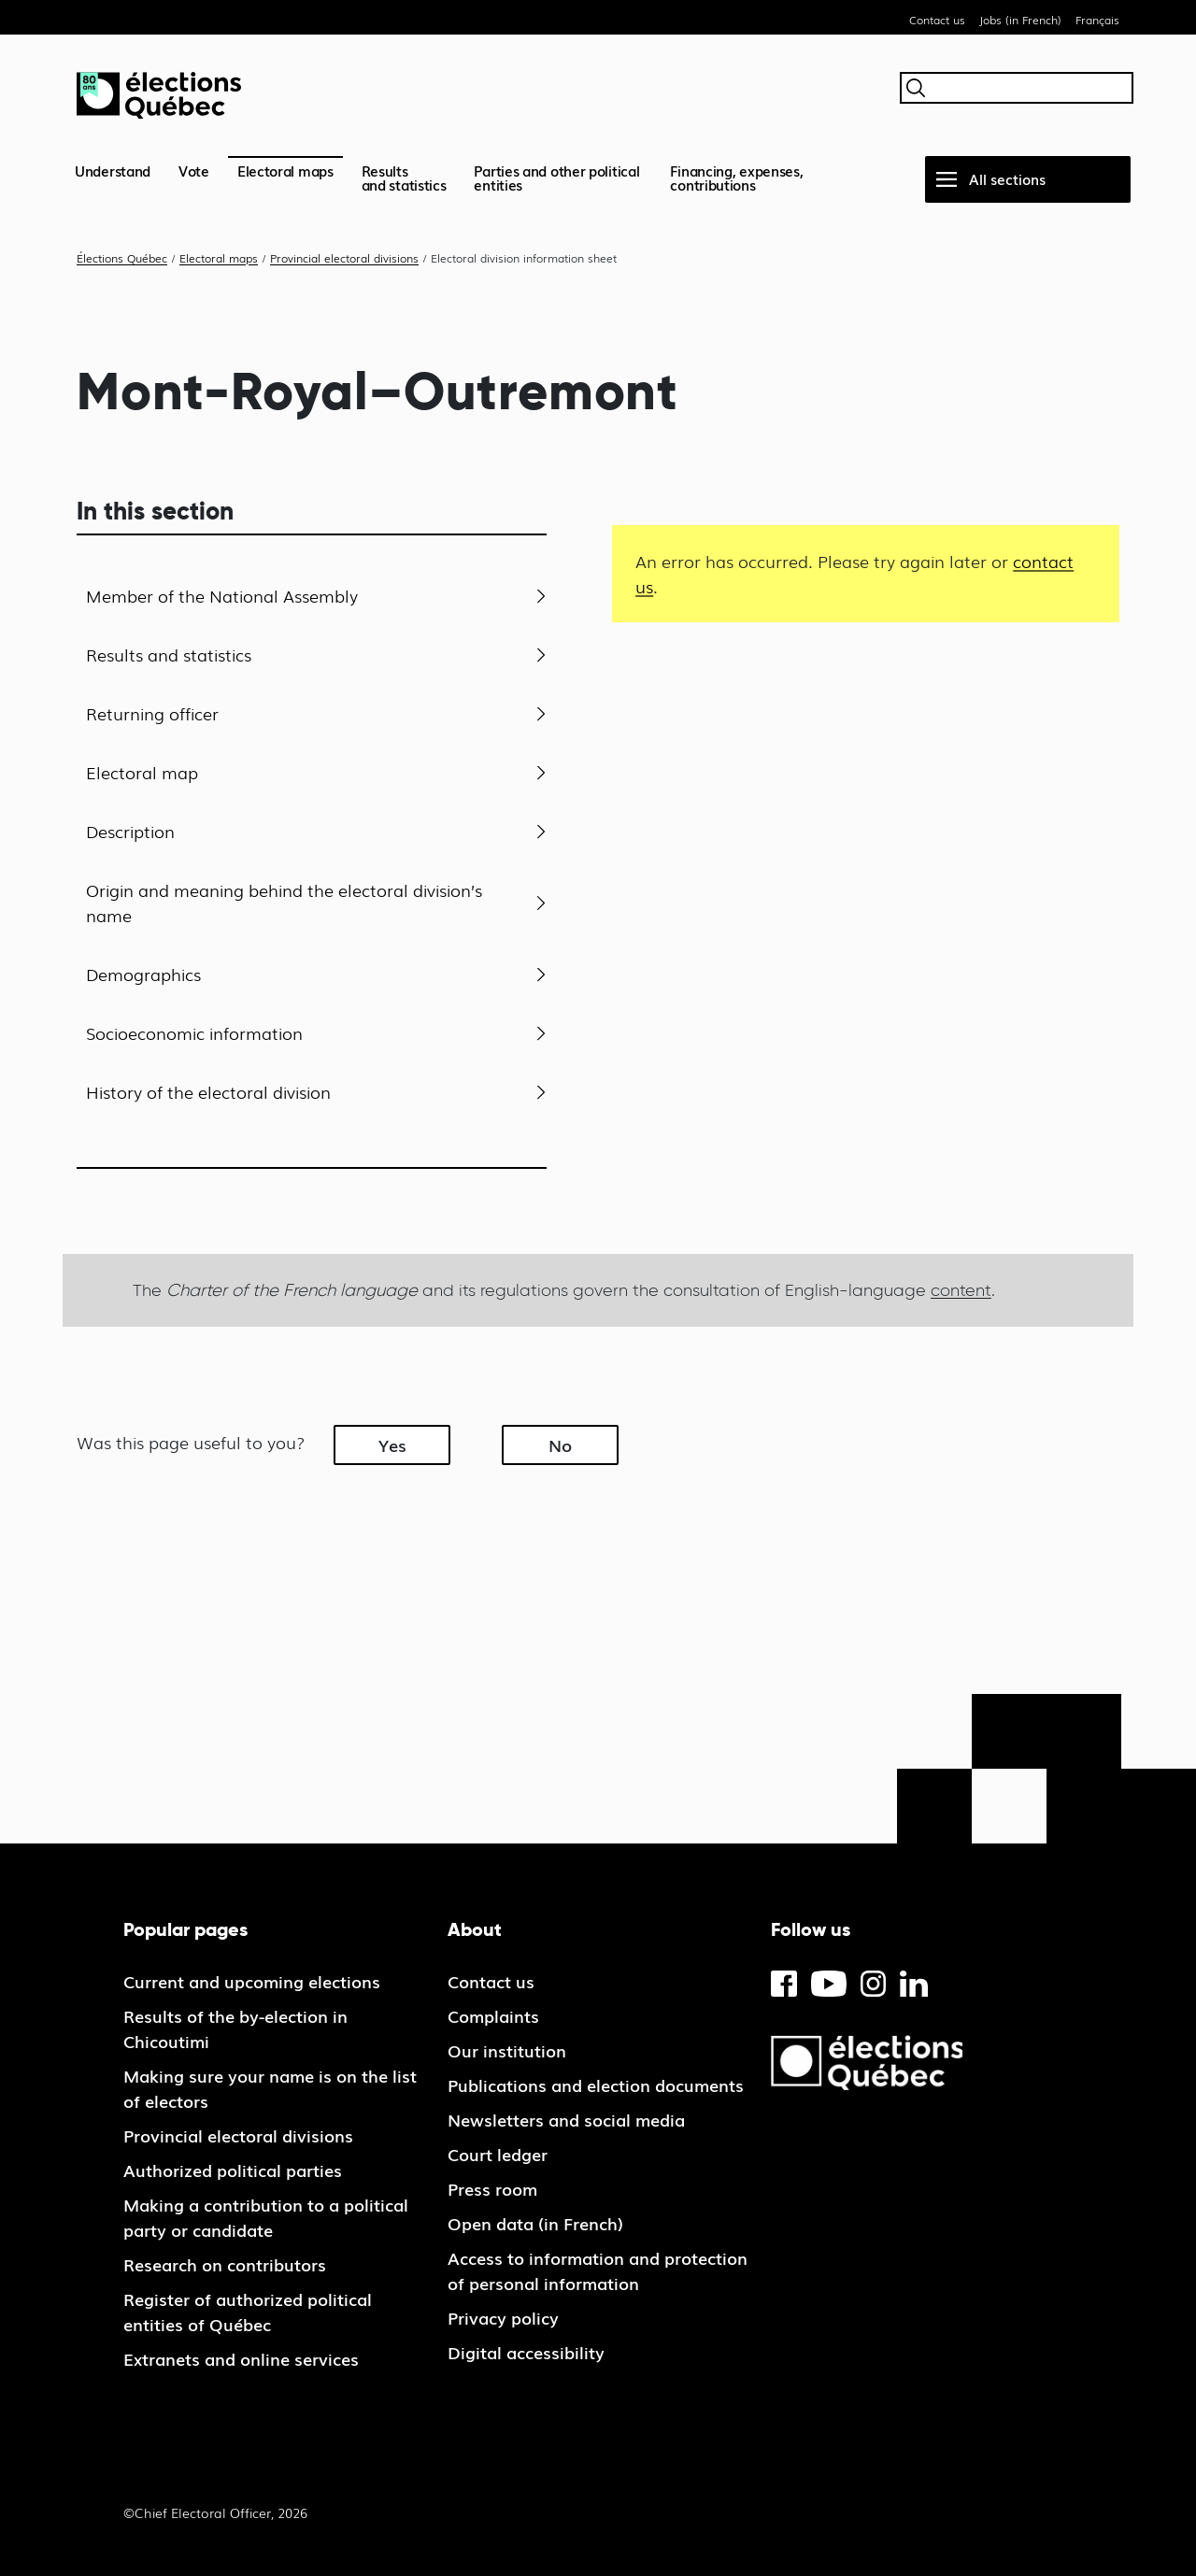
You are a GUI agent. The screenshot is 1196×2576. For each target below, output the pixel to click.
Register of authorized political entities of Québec (247, 2311)
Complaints (493, 2015)
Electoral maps (285, 170)
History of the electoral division (208, 1091)
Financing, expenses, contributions (736, 177)
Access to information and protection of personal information (598, 2270)
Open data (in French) (535, 2223)
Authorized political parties (232, 2169)
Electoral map (142, 772)
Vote (193, 170)
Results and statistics (168, 654)
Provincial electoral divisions (238, 2135)
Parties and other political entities (556, 177)
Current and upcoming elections (251, 1981)
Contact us (937, 19)
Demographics (143, 973)
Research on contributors (224, 2264)
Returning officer (152, 713)
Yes (392, 1444)
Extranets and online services (241, 2358)
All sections (1007, 178)
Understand (112, 170)
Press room (492, 2188)
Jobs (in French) (1020, 19)
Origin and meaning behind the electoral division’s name (284, 902)
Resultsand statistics (404, 177)
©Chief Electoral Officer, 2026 (215, 2512)
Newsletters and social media (566, 2119)
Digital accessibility (526, 2352)
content (961, 1290)
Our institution (507, 2050)
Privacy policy (503, 2317)
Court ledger (498, 2154)
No (560, 1444)
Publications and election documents (596, 2084)
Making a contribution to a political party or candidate (265, 2217)
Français (1097, 19)
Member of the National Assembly (222, 595)
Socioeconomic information (194, 1032)
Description (130, 830)
